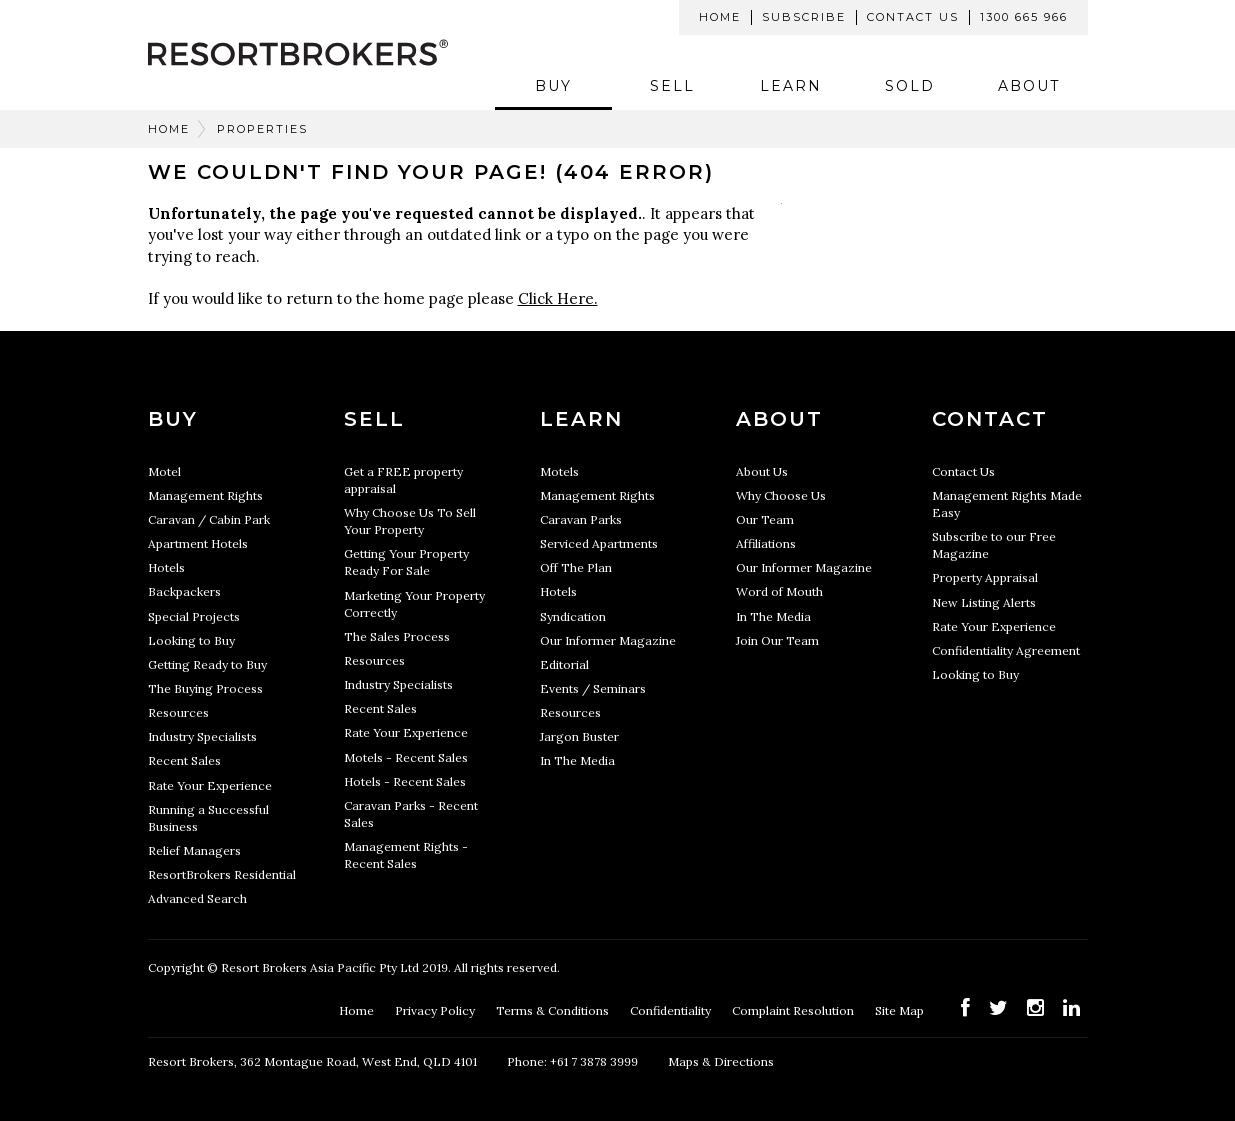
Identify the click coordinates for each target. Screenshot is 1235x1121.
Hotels (166, 567)
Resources (178, 712)
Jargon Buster (579, 736)
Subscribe (804, 17)
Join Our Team (777, 640)
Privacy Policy (436, 1010)
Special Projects (194, 616)
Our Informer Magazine (608, 640)
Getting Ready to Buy (207, 664)
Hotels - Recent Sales (405, 781)
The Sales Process (397, 636)
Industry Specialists (202, 736)
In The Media (577, 760)
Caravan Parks (581, 519)
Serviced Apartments (599, 543)
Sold (910, 86)
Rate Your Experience (210, 785)
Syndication (573, 616)
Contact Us (913, 17)
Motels (559, 471)
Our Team (765, 519)
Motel (164, 471)
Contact (990, 419)
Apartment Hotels (198, 543)
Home (720, 17)
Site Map (901, 1010)
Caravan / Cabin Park (209, 519)
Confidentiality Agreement (1006, 650)
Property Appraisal (985, 577)
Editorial (564, 664)
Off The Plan (576, 567)
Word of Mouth (779, 591)
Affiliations (766, 543)
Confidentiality (672, 1010)
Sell (672, 86)
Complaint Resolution (794, 1010)
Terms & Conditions (554, 1010)
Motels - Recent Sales (406, 757)
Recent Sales (184, 760)
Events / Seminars (593, 688)
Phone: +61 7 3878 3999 (572, 1061)
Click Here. (558, 298)
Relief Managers (194, 850)
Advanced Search (197, 898)
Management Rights (205, 495)
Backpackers (184, 591)
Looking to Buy (191, 640)
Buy (553, 86)
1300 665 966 (1024, 17)
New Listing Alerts (984, 602)
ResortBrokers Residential (222, 874)
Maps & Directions (721, 1061)
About (1029, 86)
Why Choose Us (781, 495)
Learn (791, 86)
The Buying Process (205, 688)
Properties (262, 129)
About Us (762, 471)
